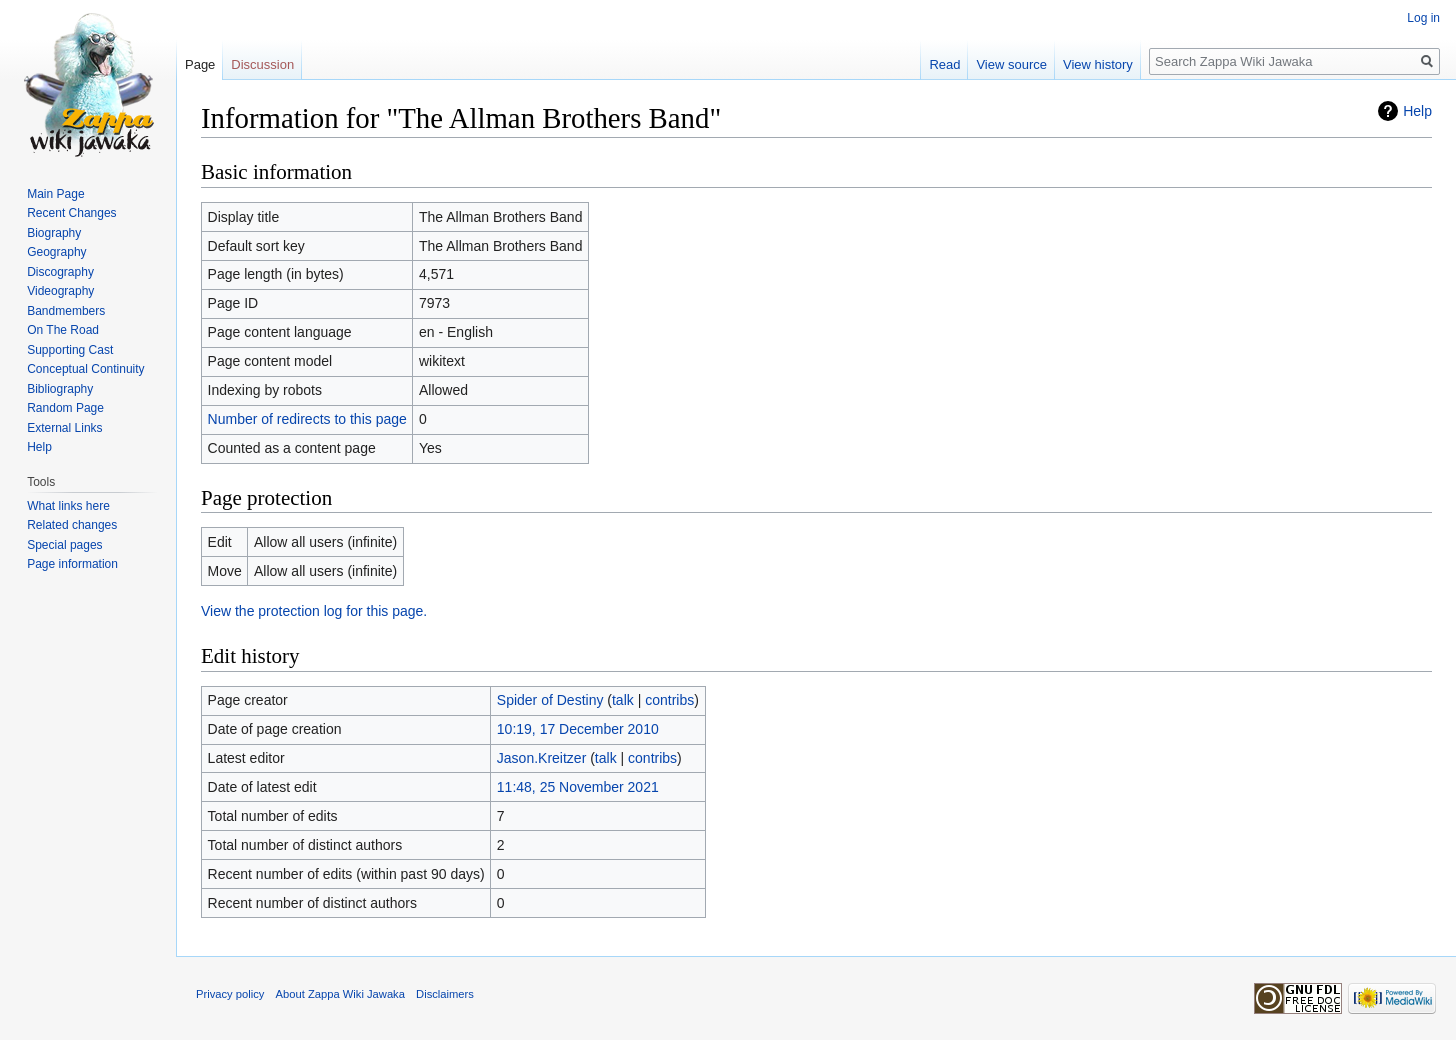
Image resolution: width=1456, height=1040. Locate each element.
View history (1098, 64)
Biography (54, 233)
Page (200, 64)
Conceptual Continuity (85, 369)
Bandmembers (66, 311)
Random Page (65, 408)
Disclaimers (445, 994)
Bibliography (60, 389)
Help (1417, 111)
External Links (64, 428)
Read (944, 64)
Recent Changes (71, 213)
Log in (1423, 18)
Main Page (55, 194)
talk (623, 700)
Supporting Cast (70, 350)
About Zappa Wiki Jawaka (340, 994)
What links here (68, 506)
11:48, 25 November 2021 (578, 787)
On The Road (63, 330)
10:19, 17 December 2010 (578, 729)
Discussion (262, 64)
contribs (669, 700)
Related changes (72, 525)
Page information (72, 564)
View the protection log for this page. (314, 611)
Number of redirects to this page (307, 419)
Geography (56, 252)
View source (1011, 64)
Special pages (64, 545)
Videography (60, 291)
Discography (60, 272)
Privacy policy (230, 994)
